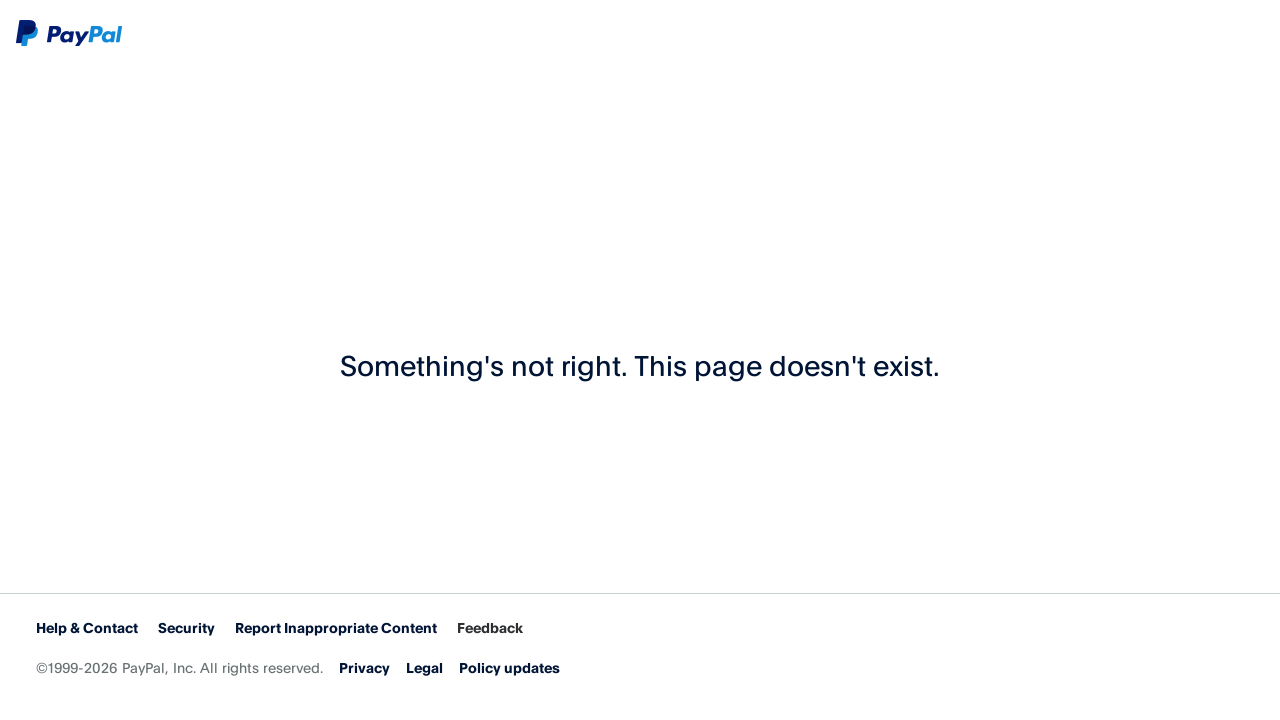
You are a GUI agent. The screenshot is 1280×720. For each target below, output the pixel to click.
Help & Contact (87, 627)
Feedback (490, 627)
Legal (424, 667)
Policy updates (509, 667)
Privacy (364, 667)
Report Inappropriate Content (336, 627)
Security (186, 627)
